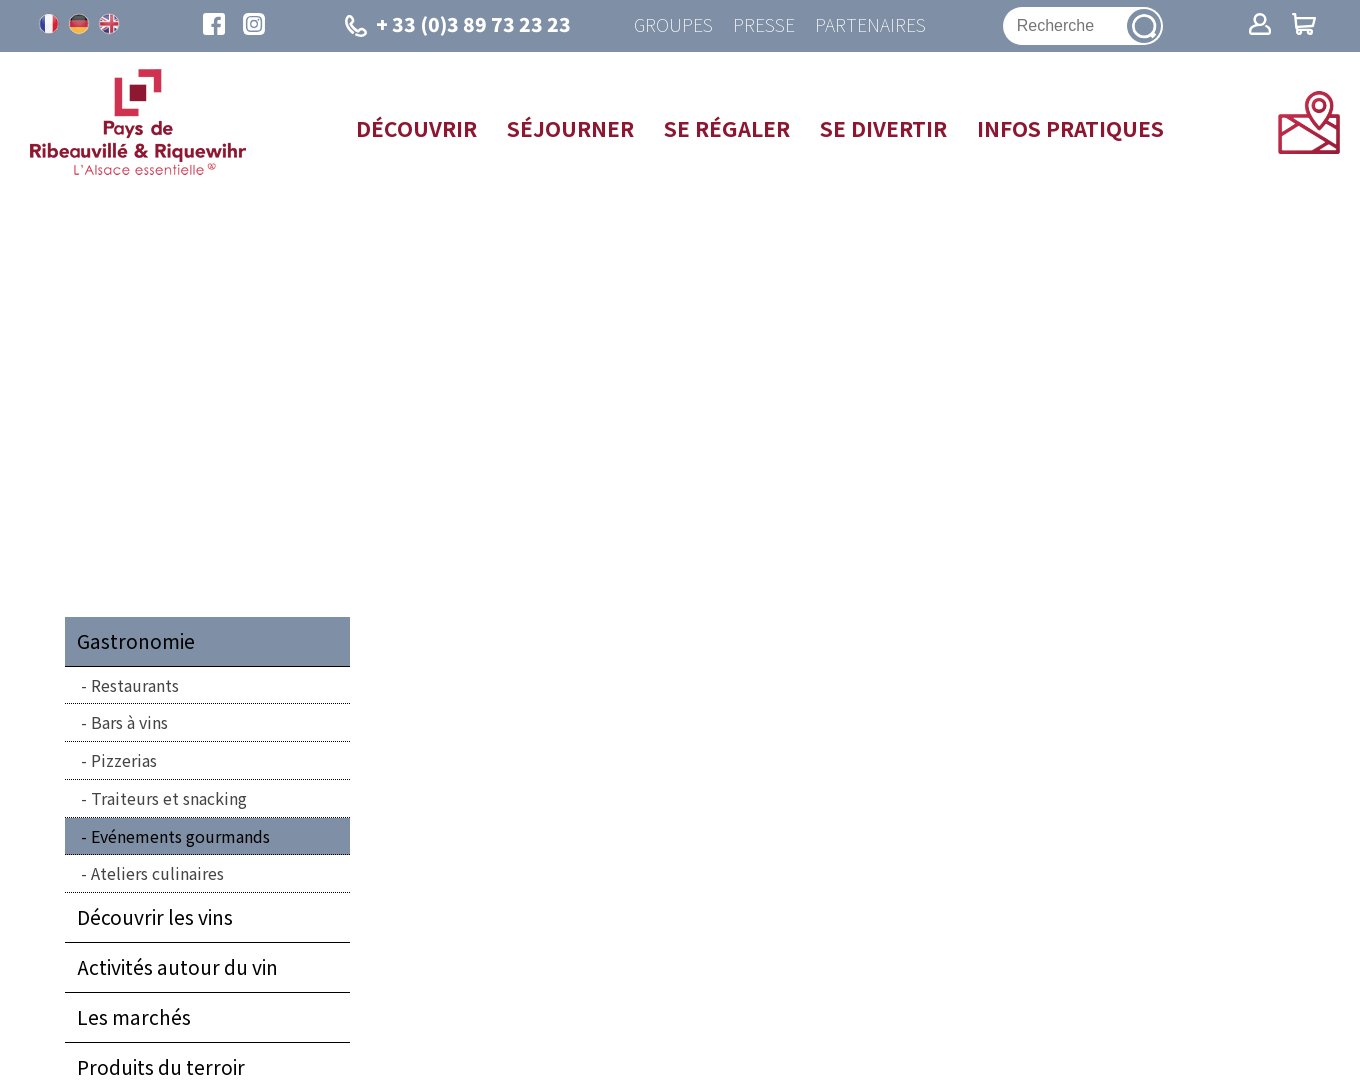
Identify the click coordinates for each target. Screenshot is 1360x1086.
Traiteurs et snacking (169, 798)
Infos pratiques (1070, 128)
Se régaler (727, 128)
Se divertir (883, 128)
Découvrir (416, 128)
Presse (764, 25)
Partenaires (870, 25)
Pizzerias (124, 760)
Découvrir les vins (155, 917)
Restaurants (135, 685)
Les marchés (134, 1017)
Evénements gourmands (180, 836)
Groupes (673, 25)
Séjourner (570, 128)
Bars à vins (129, 722)
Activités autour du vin (177, 967)
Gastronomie (136, 641)
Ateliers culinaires (157, 873)
